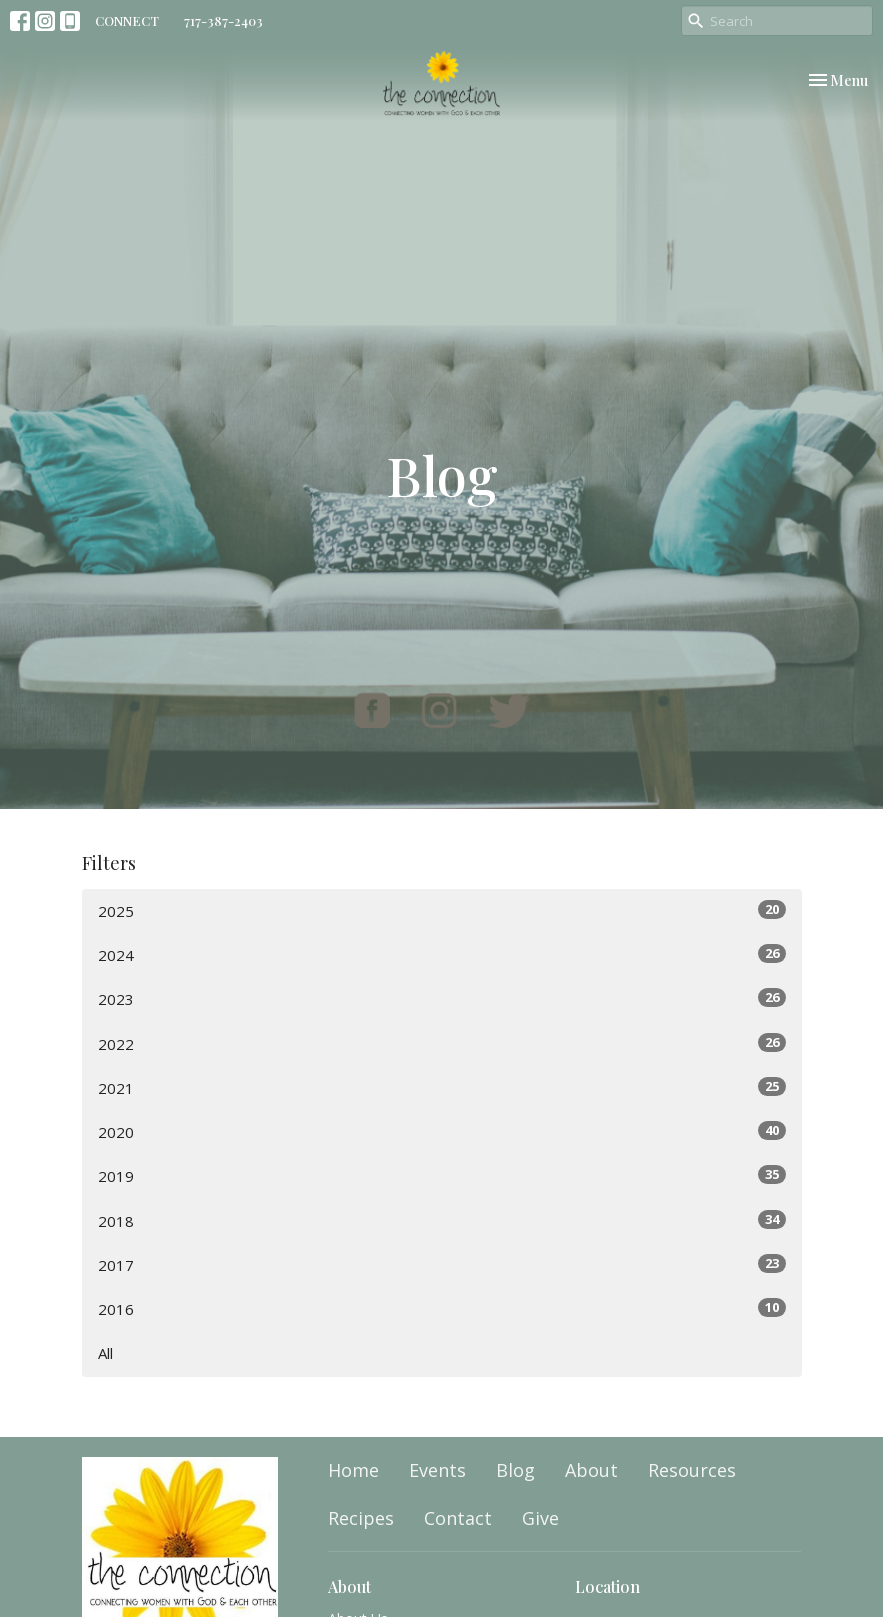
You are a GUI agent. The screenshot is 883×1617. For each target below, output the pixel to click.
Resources (692, 1470)
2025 (442, 910)
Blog (515, 1470)
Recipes (361, 1518)
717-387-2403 (223, 20)
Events (437, 1470)
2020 (442, 1131)
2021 (442, 1087)
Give (540, 1518)
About (591, 1470)
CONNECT (127, 20)
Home (353, 1470)
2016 (442, 1308)
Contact (458, 1518)
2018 (442, 1220)
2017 (442, 1264)
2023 (442, 998)
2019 (442, 1175)
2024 (442, 954)
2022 (442, 1043)
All (105, 1353)
